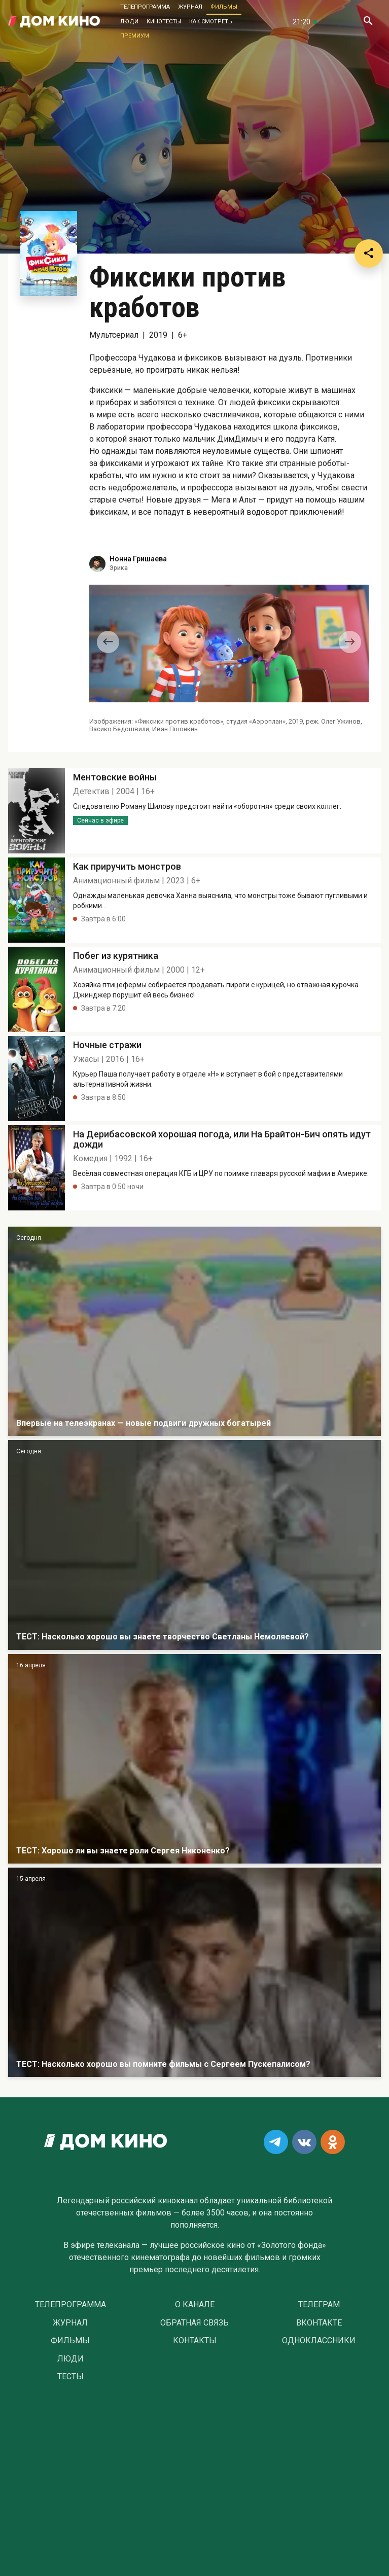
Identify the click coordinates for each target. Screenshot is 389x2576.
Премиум (134, 35)
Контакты (195, 2340)
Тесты (70, 2376)
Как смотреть (210, 21)
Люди (129, 21)
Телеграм (319, 2304)
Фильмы (223, 7)
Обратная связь (194, 2323)
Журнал (190, 7)
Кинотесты (164, 21)
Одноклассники (319, 2340)
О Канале (195, 2304)
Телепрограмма (145, 7)
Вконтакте (319, 2323)
